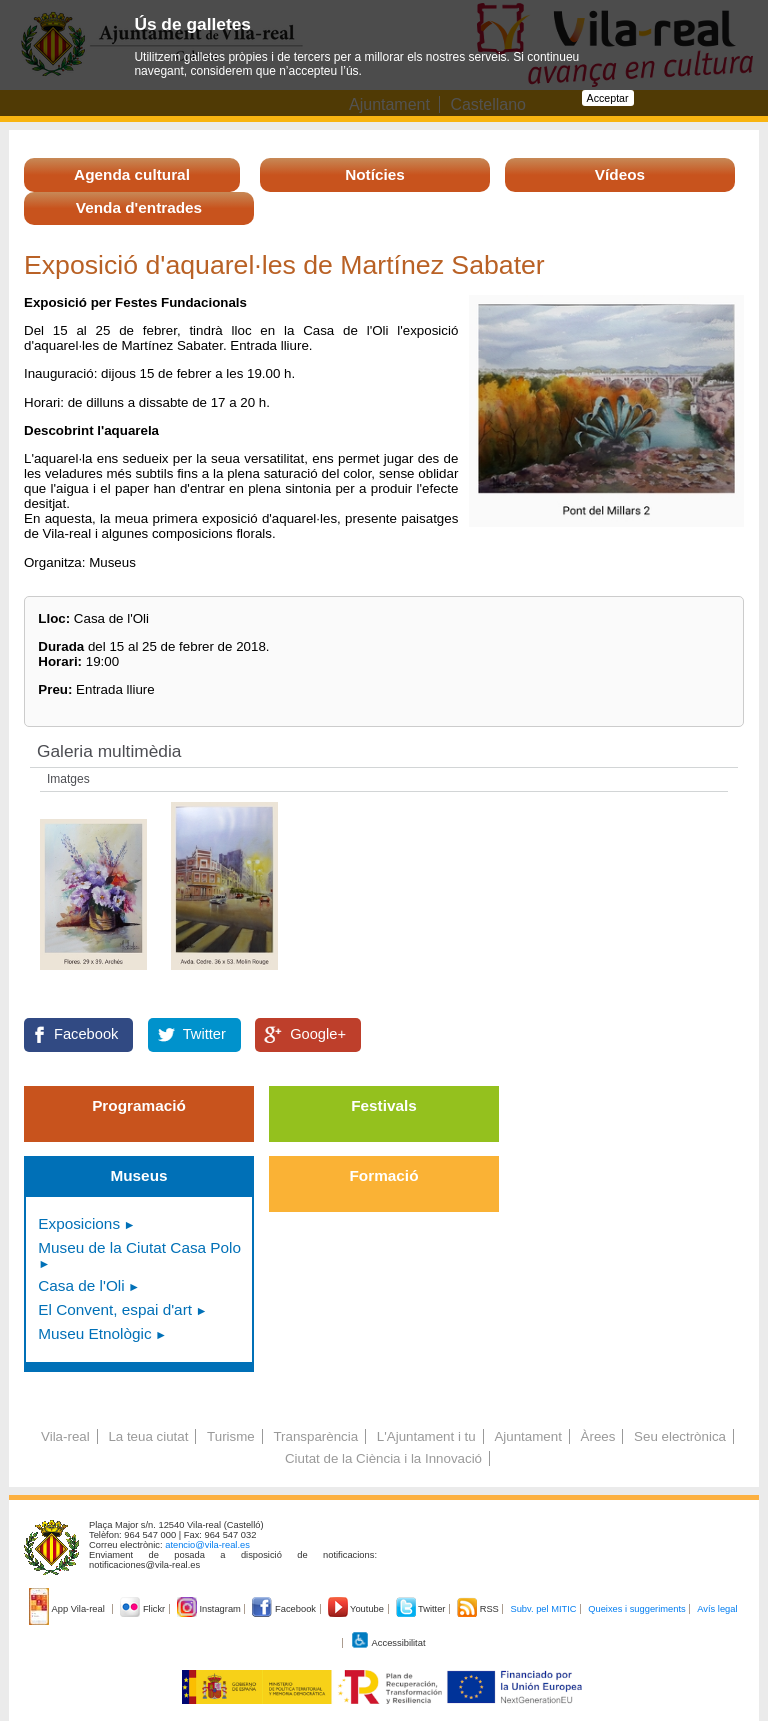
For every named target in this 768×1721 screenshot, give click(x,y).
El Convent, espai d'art (115, 1309)
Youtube (357, 1609)
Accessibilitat (388, 1643)
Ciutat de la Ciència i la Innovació (383, 1458)
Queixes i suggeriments (636, 1609)
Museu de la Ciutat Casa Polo (139, 1247)
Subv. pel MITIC (543, 1609)
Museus (138, 1175)
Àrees (598, 1436)
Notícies (375, 174)
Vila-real (65, 1436)
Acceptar (608, 98)
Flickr (143, 1609)
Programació (139, 1105)
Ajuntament (527, 1436)
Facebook (86, 1034)
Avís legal (717, 1609)
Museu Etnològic (94, 1333)
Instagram (210, 1609)
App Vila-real (68, 1609)
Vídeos (620, 174)
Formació (384, 1175)
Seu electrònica (680, 1436)
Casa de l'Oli (81, 1285)
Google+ (318, 1034)
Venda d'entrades (139, 207)
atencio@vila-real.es (207, 1545)
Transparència (315, 1436)
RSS (479, 1609)
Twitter (204, 1034)
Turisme (231, 1436)
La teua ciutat (148, 1436)
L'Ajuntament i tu (426, 1436)
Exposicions (79, 1223)
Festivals (384, 1105)
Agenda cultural (132, 174)
